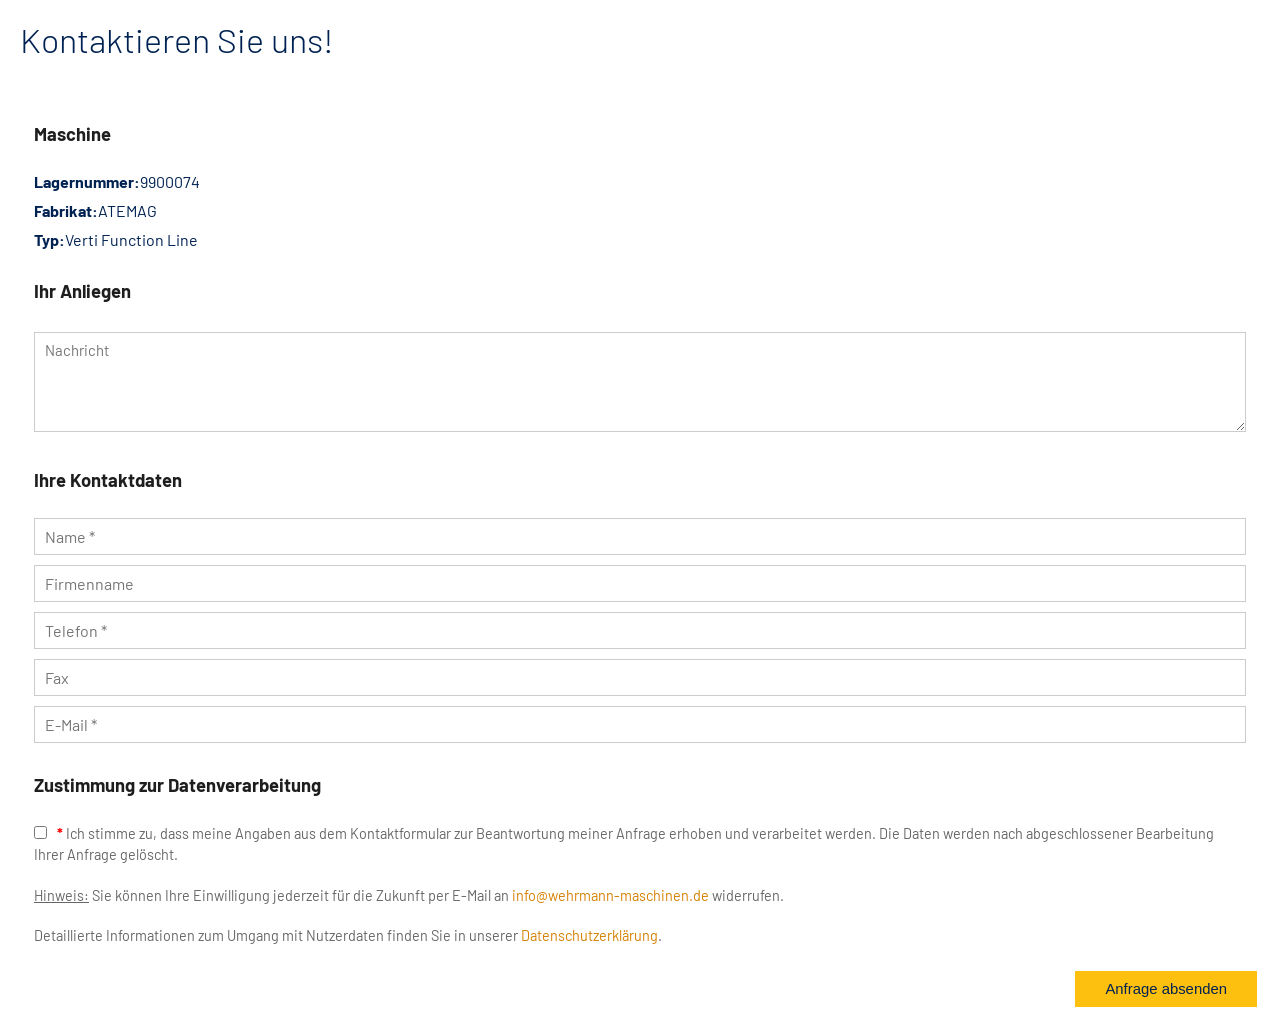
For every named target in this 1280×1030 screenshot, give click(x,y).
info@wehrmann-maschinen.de (610, 895)
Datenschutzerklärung (589, 935)
